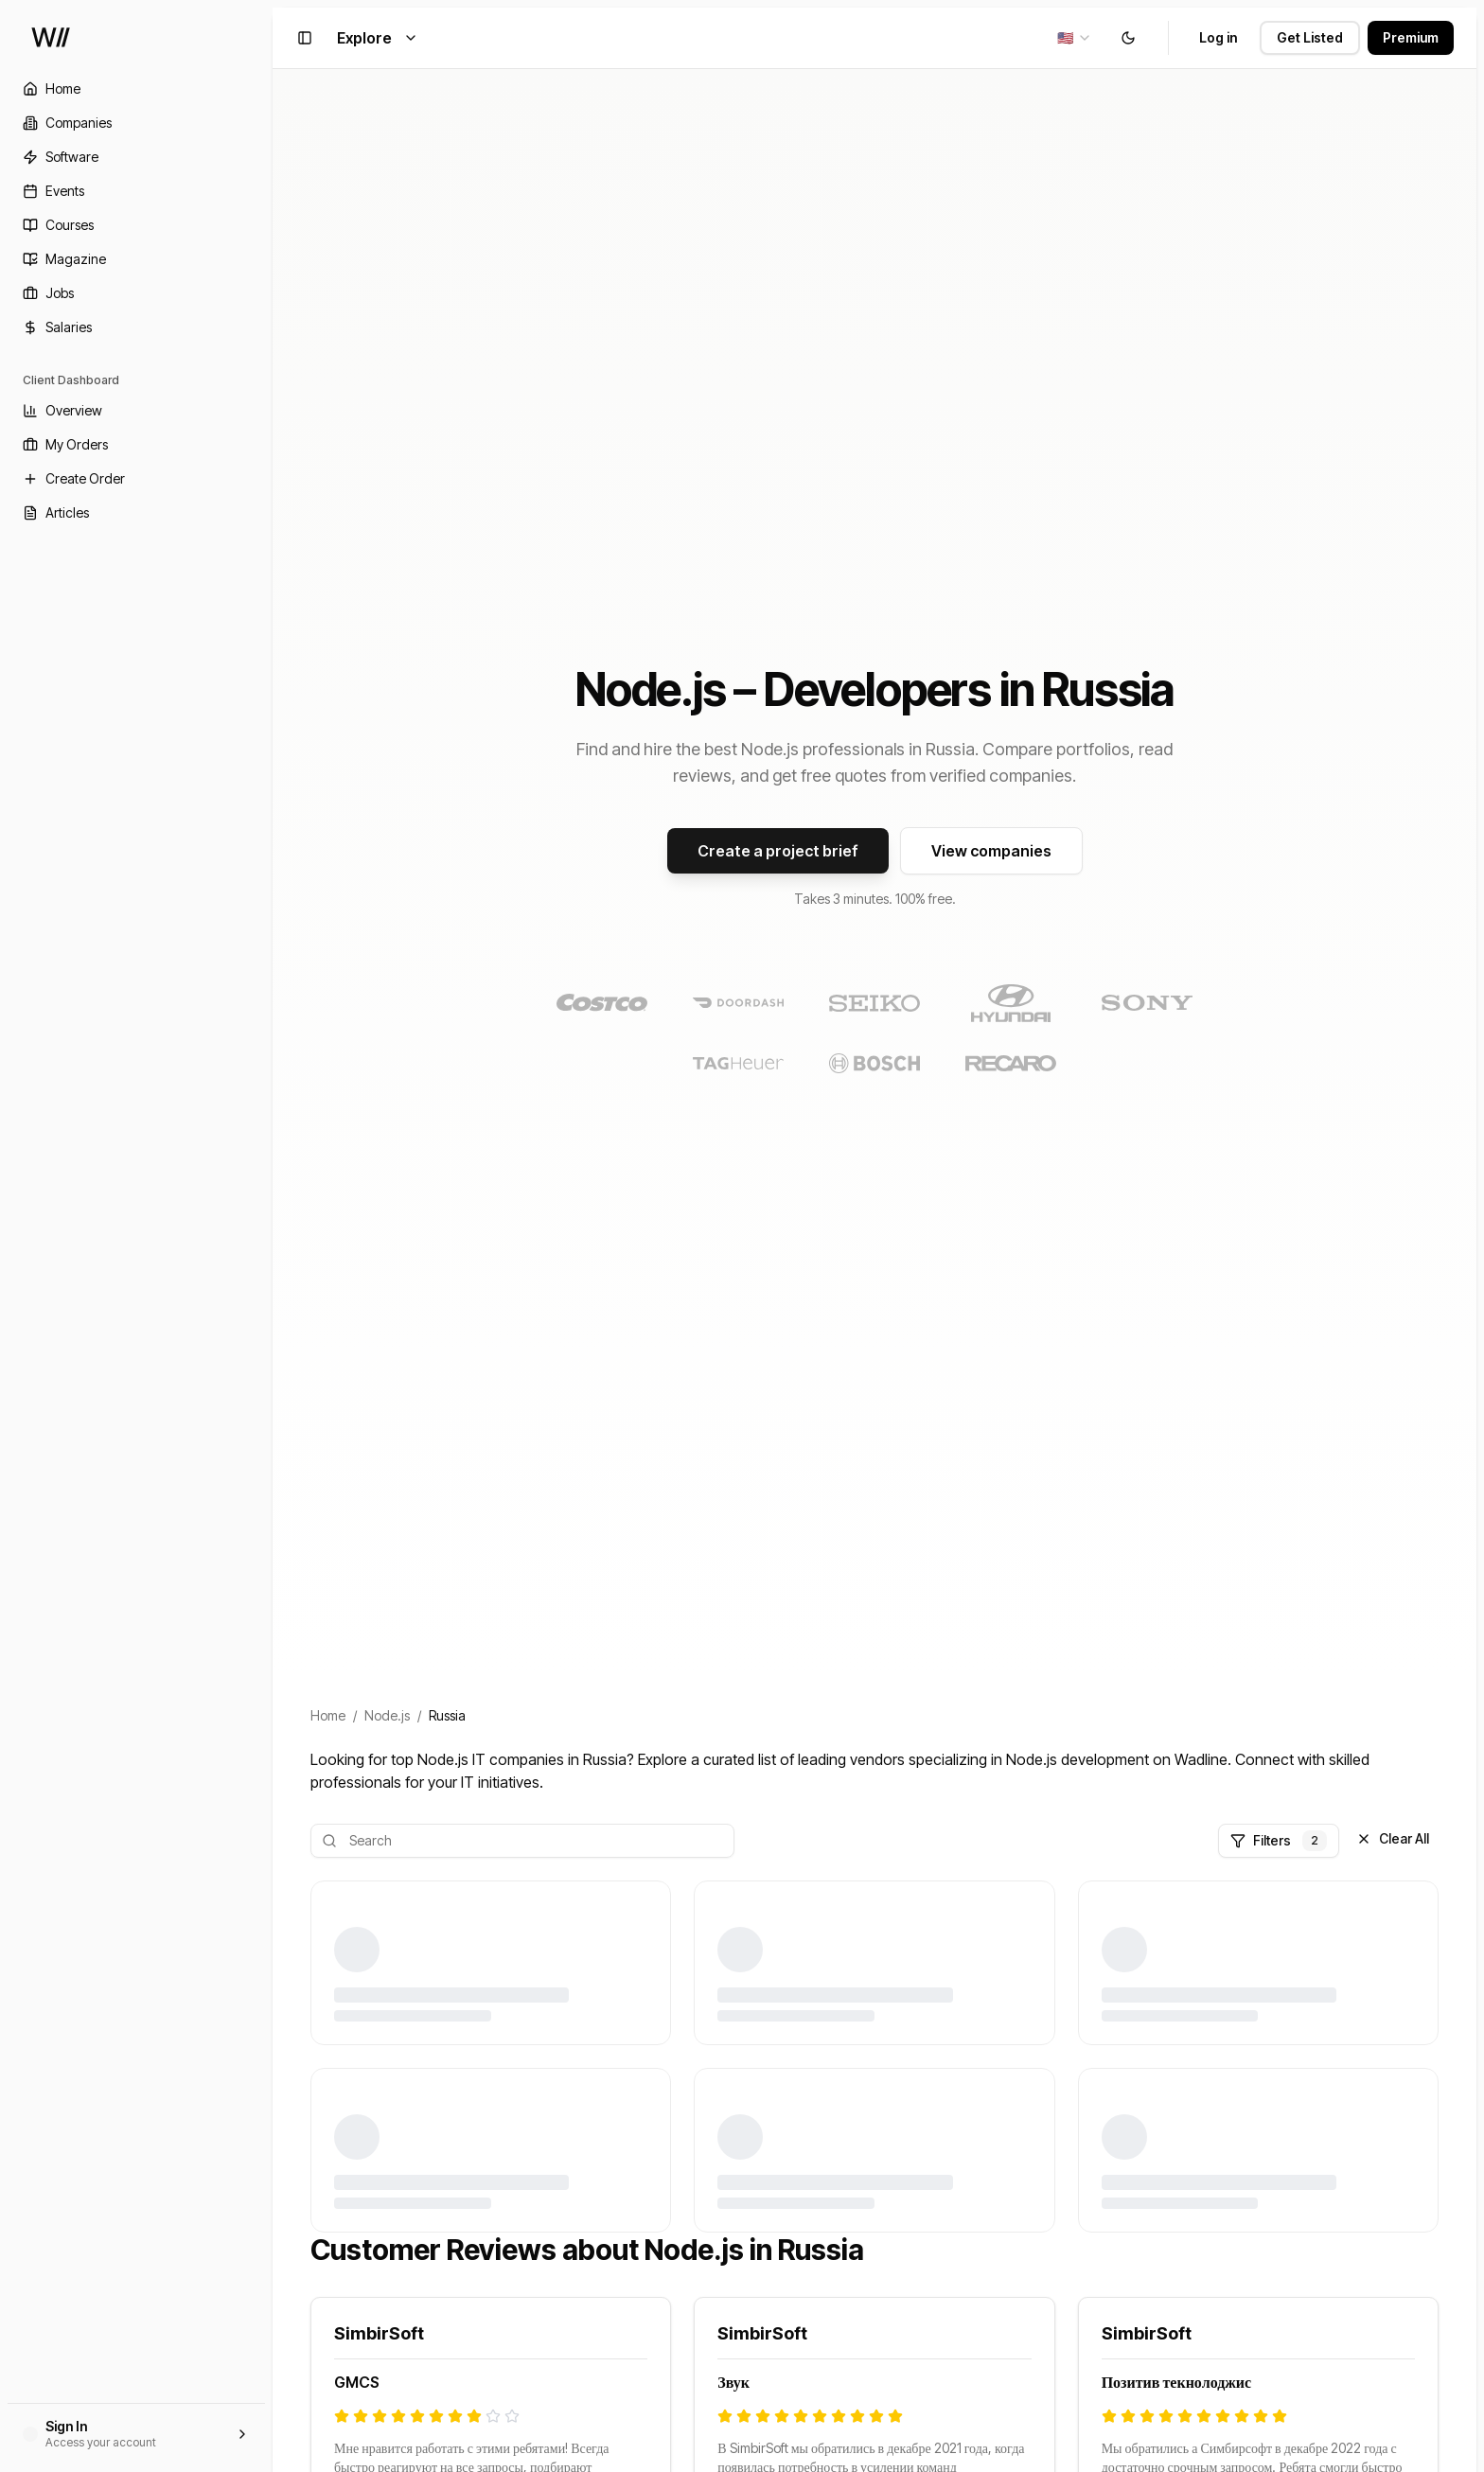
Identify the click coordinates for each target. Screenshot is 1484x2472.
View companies (991, 850)
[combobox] (1075, 38)
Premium (1411, 37)
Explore (377, 37)
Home (327, 1715)
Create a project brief (778, 850)
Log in (1218, 37)
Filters (1278, 1840)
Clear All (1392, 1838)
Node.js (387, 1715)
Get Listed (1310, 37)
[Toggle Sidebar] (272, 1236)
